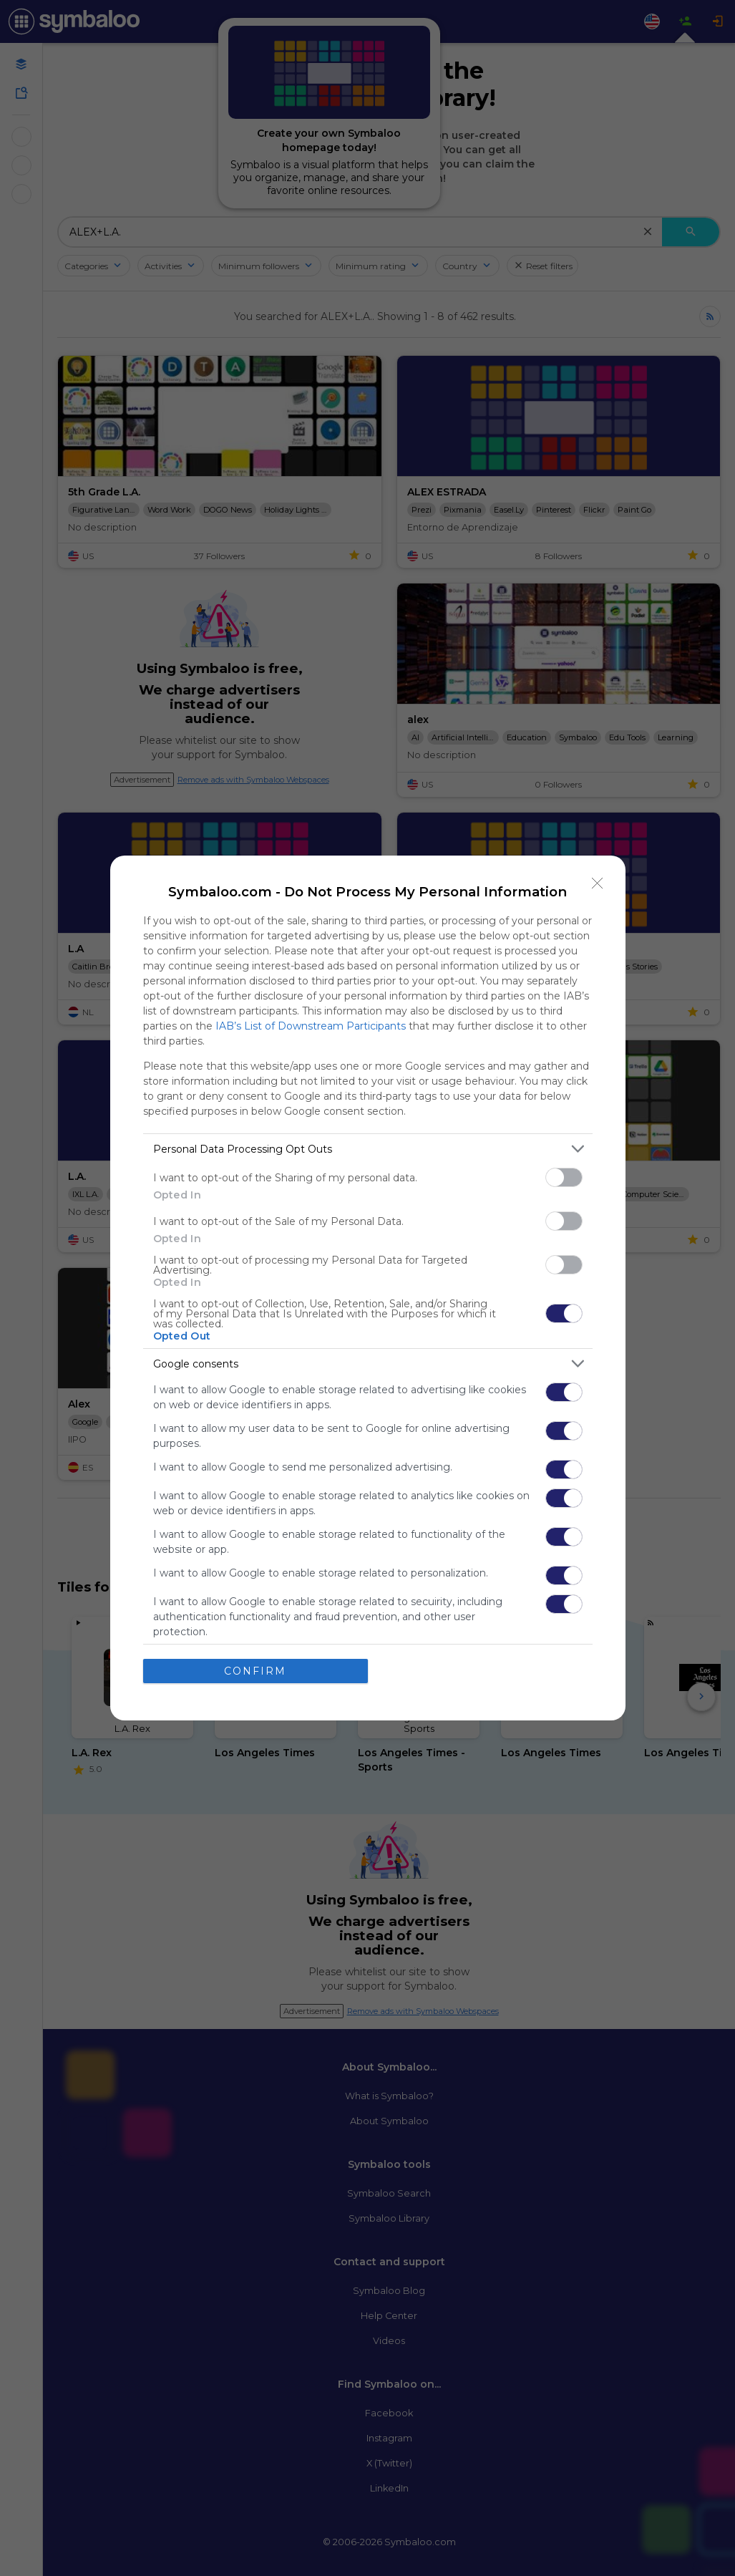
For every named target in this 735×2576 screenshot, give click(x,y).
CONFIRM (255, 1671)
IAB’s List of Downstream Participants (310, 1026)
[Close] (597, 883)
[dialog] (368, 1288)
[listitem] (368, 1148)
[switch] (564, 1177)
